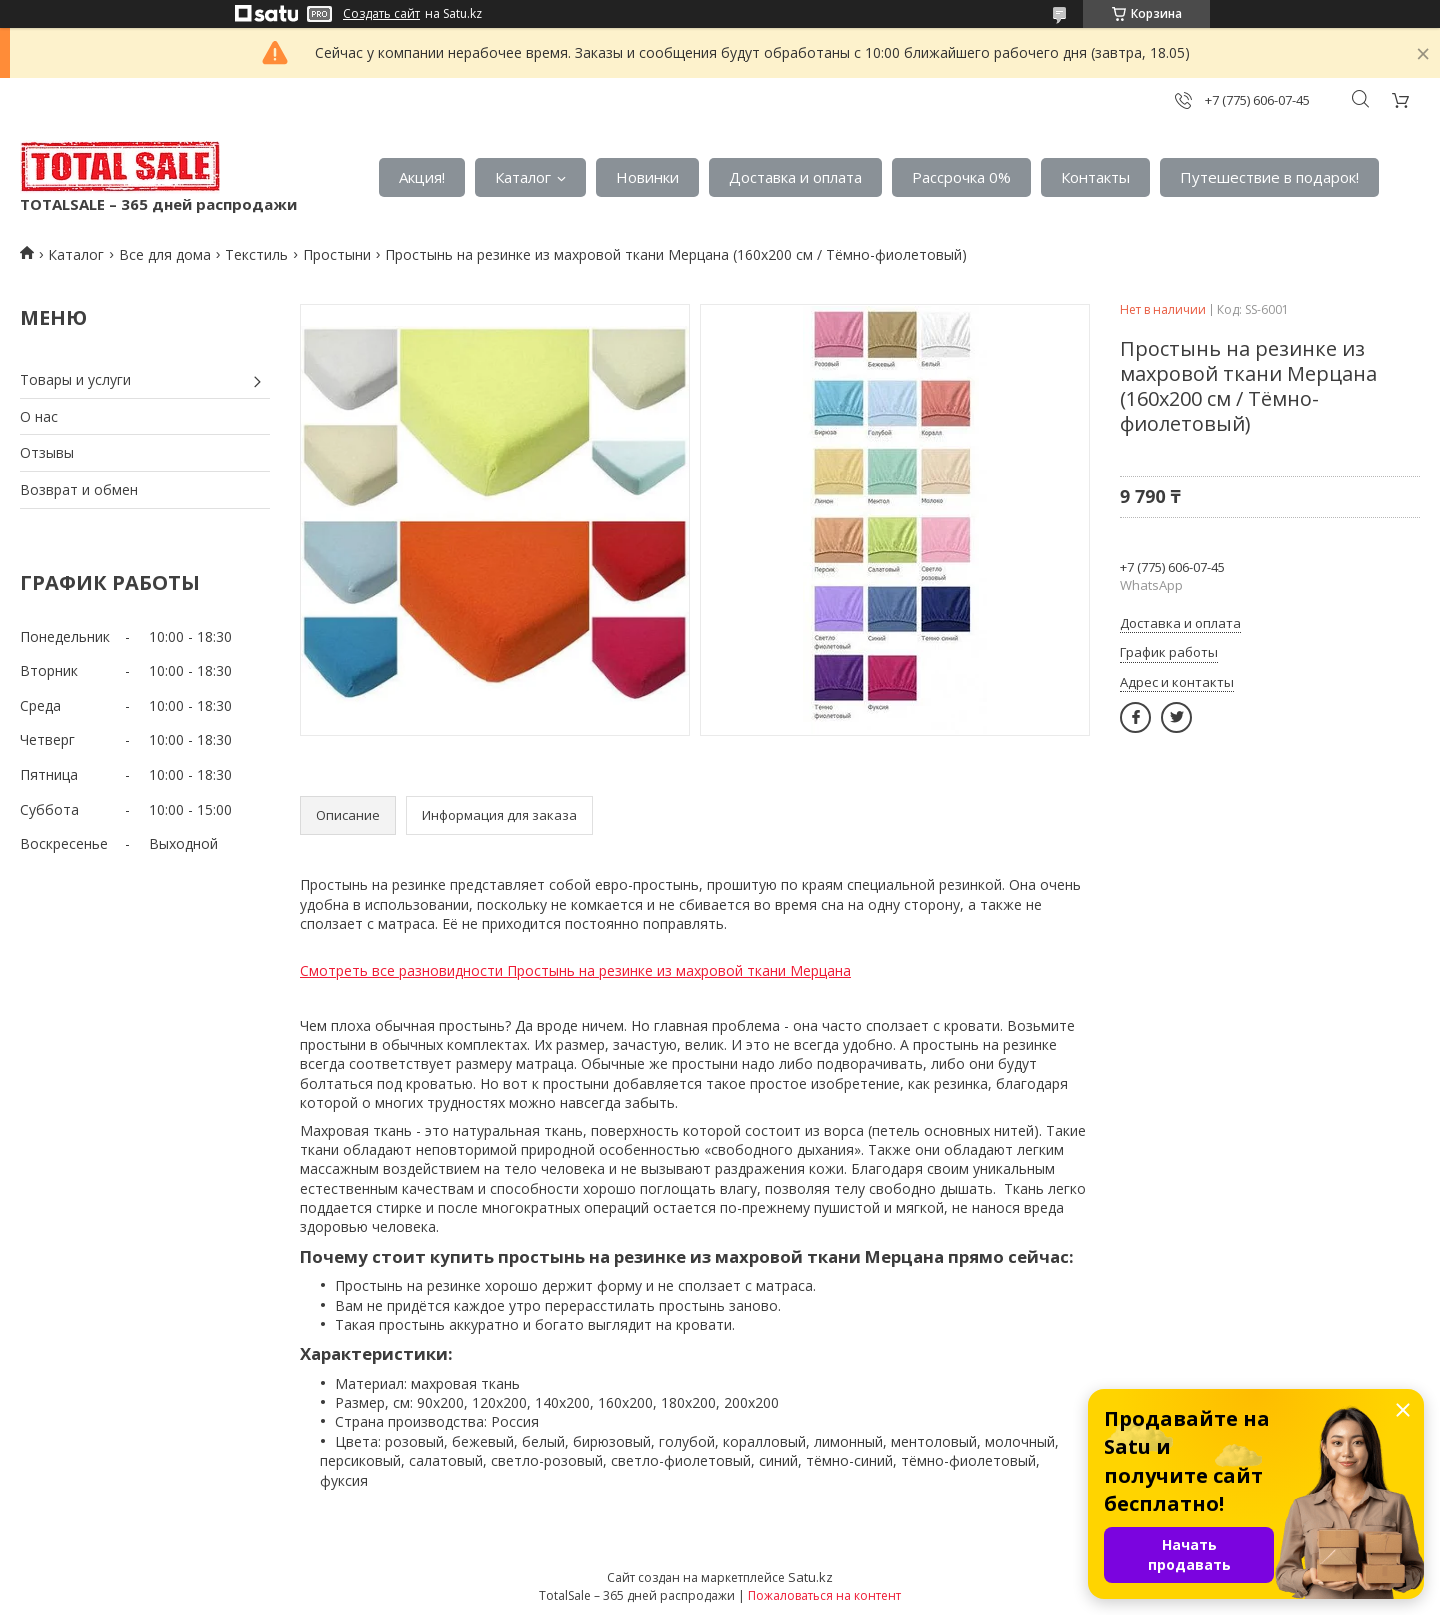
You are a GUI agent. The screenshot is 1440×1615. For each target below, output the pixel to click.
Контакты (1095, 177)
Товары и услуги (75, 379)
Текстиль (256, 254)
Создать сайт (381, 14)
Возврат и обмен (79, 489)
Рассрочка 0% (961, 177)
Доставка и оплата (795, 177)
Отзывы (47, 452)
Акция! (422, 177)
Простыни (337, 254)
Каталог (523, 177)
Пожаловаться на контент (824, 1595)
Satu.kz (810, 1577)
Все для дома (165, 254)
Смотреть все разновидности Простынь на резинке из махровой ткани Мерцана (575, 970)
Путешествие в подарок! (1269, 177)
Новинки (647, 177)
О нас (39, 416)
